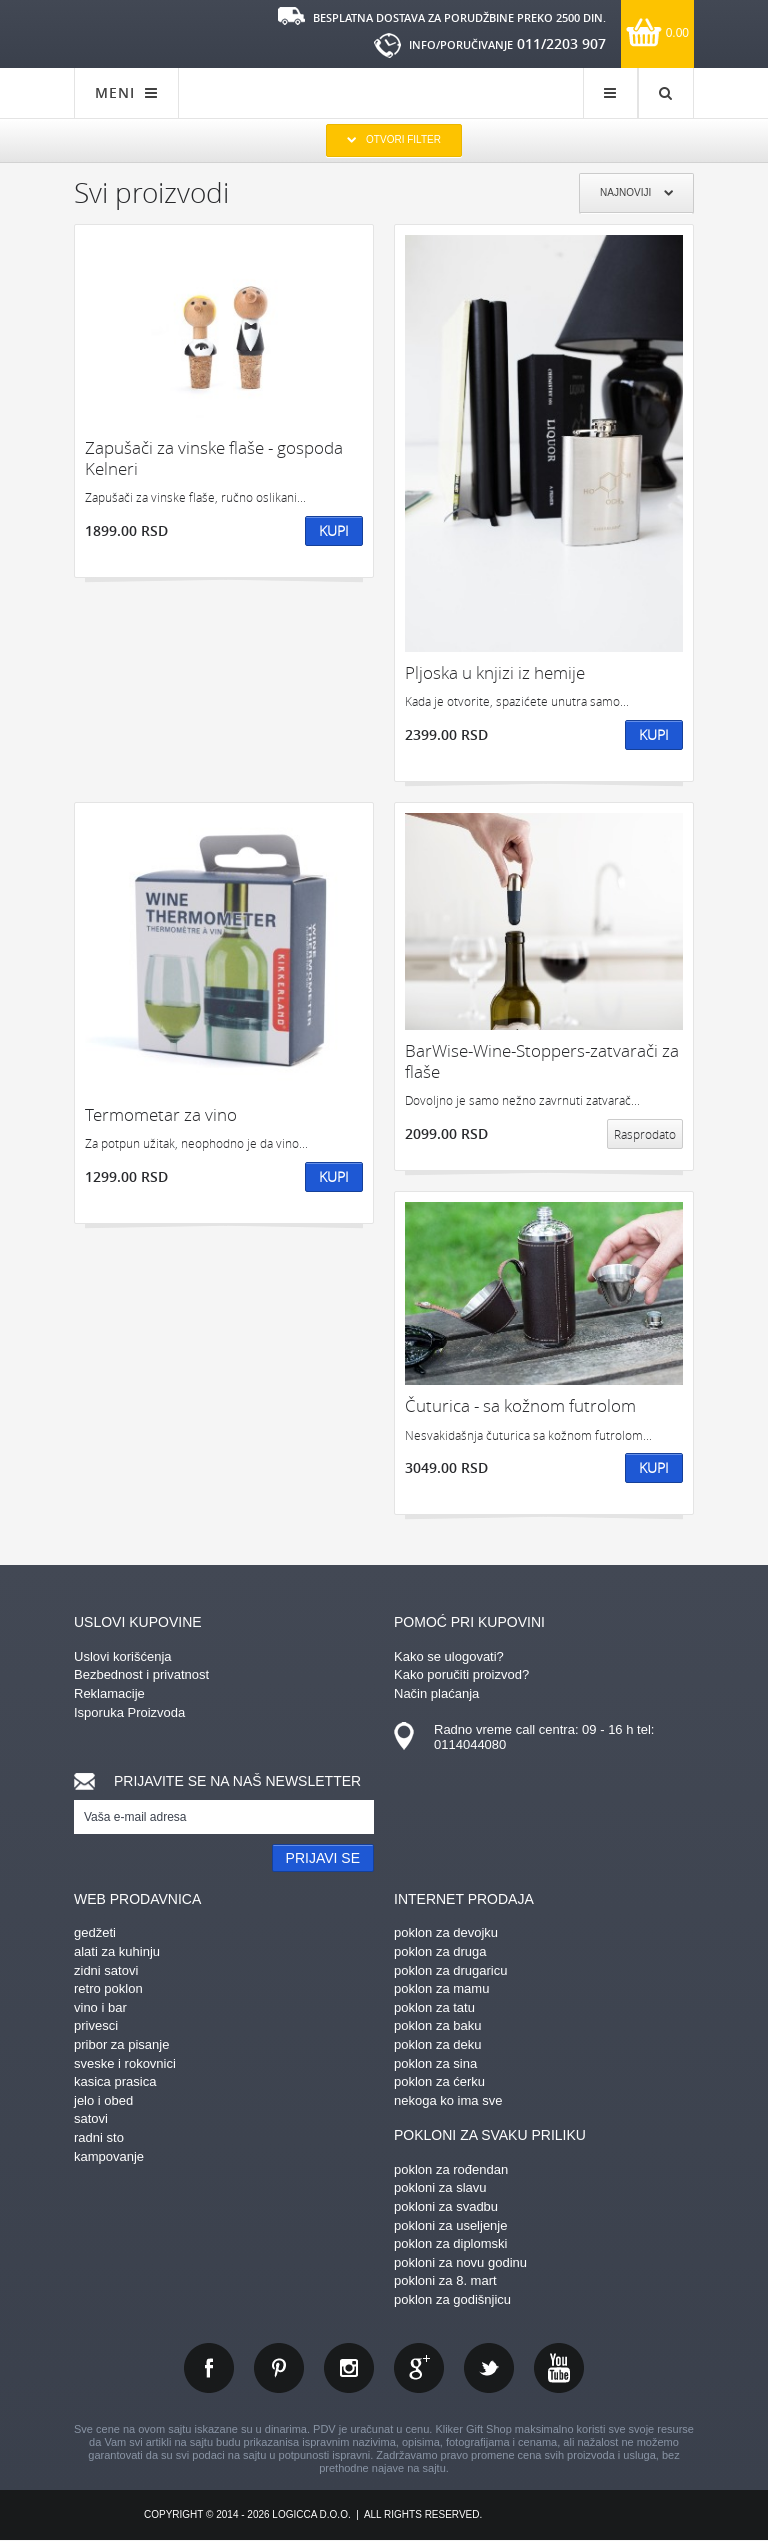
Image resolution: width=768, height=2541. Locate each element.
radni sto (99, 2137)
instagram (349, 2368)
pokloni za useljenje (450, 2225)
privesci (96, 2025)
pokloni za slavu (440, 2187)
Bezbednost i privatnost (141, 1674)
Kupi (334, 530)
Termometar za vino (161, 1114)
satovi (91, 2118)
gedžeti (95, 1932)
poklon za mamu (441, 1988)
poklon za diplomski (450, 2243)
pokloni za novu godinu (460, 2262)
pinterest (279, 2368)
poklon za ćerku (439, 2081)
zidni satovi (106, 1970)
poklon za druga (440, 1951)
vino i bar (100, 2007)
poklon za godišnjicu (452, 2299)
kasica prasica (115, 2081)
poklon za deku (437, 2044)
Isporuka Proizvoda (129, 1712)
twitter (489, 2368)
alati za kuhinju (117, 1951)
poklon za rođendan (451, 2169)
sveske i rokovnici (125, 2063)
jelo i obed (103, 2100)
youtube (559, 2368)
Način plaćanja (436, 1693)
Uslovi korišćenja (123, 1656)
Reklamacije (109, 1693)
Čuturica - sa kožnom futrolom (520, 1405)
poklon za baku (437, 2025)
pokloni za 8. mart (445, 2280)
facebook (209, 2368)
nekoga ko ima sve (448, 2100)
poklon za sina (435, 2063)
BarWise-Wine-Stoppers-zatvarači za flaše (542, 1061)
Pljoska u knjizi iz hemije (495, 672)
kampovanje (109, 2156)
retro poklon (108, 1988)
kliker (139, 32)
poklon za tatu (434, 2007)
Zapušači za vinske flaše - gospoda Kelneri (214, 458)
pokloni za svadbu (446, 2206)
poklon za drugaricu (450, 1970)
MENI (126, 92)
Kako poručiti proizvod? (461, 1674)
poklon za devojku (446, 1932)
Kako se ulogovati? (449, 1656)
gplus (419, 2368)
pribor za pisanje (121, 2044)
